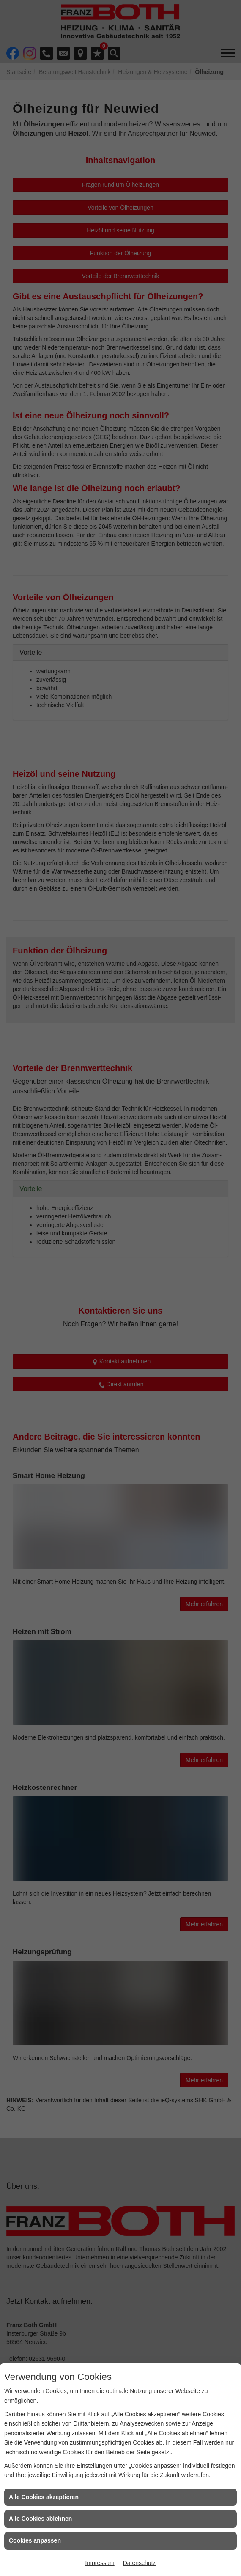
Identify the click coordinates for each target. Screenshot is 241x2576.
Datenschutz (139, 2563)
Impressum (99, 2563)
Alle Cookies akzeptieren (44, 2497)
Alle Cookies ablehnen (40, 2518)
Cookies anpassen (35, 2540)
